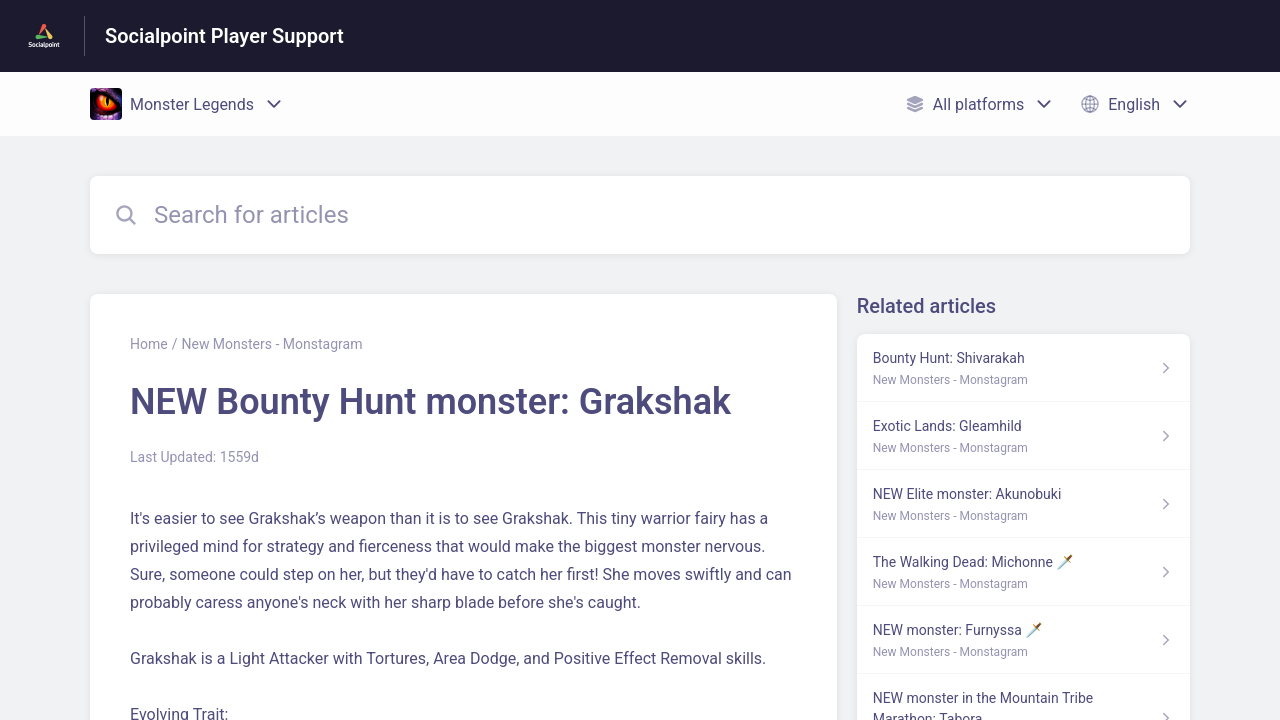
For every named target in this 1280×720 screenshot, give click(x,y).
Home (149, 344)
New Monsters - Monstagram (271, 344)
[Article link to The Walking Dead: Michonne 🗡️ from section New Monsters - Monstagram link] (1023, 572)
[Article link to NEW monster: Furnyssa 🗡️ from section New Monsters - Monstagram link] (1023, 640)
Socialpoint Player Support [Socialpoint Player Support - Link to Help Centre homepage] (224, 36)
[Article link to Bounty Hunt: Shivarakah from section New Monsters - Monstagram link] (1023, 368)
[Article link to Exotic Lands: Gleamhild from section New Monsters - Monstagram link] (1023, 436)
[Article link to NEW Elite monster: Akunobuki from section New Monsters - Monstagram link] (1023, 504)
